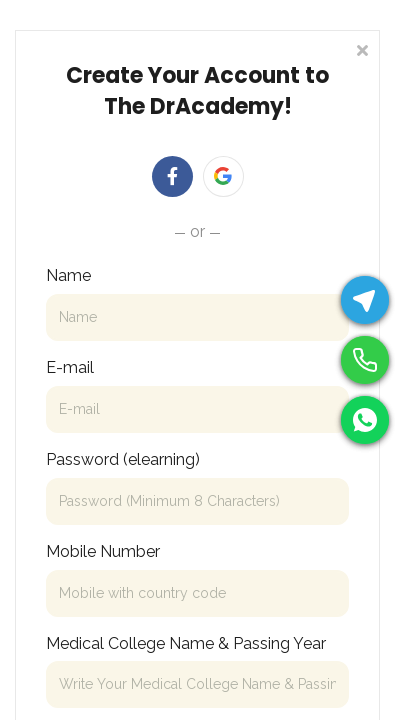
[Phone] (365, 360)
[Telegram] (365, 300)
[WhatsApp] (365, 420)
